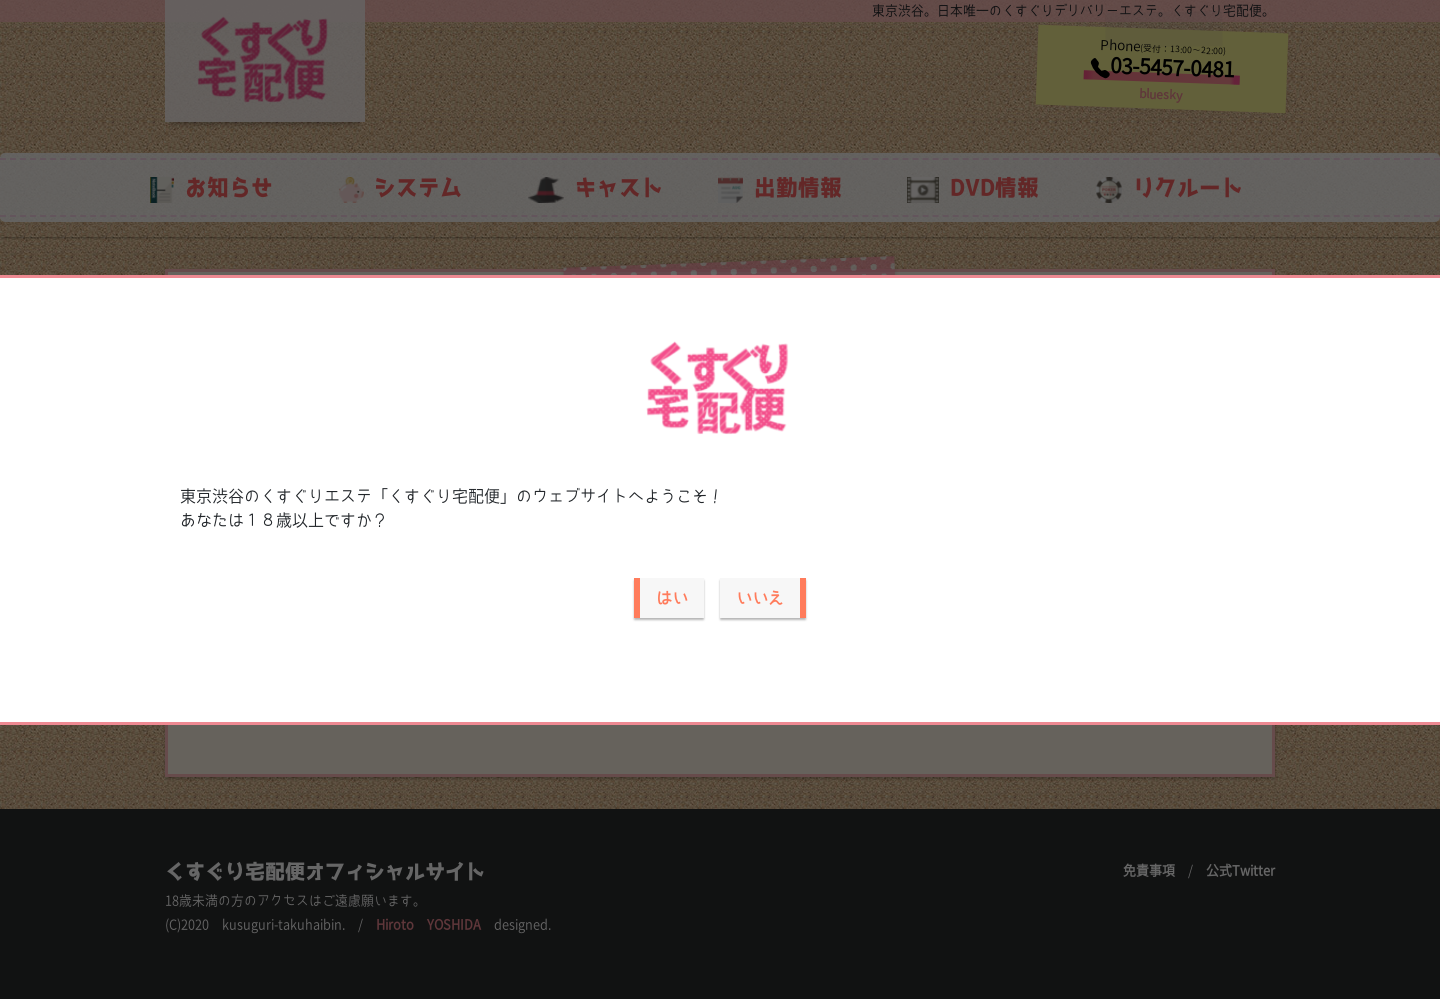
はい (672, 598)
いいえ (760, 598)
